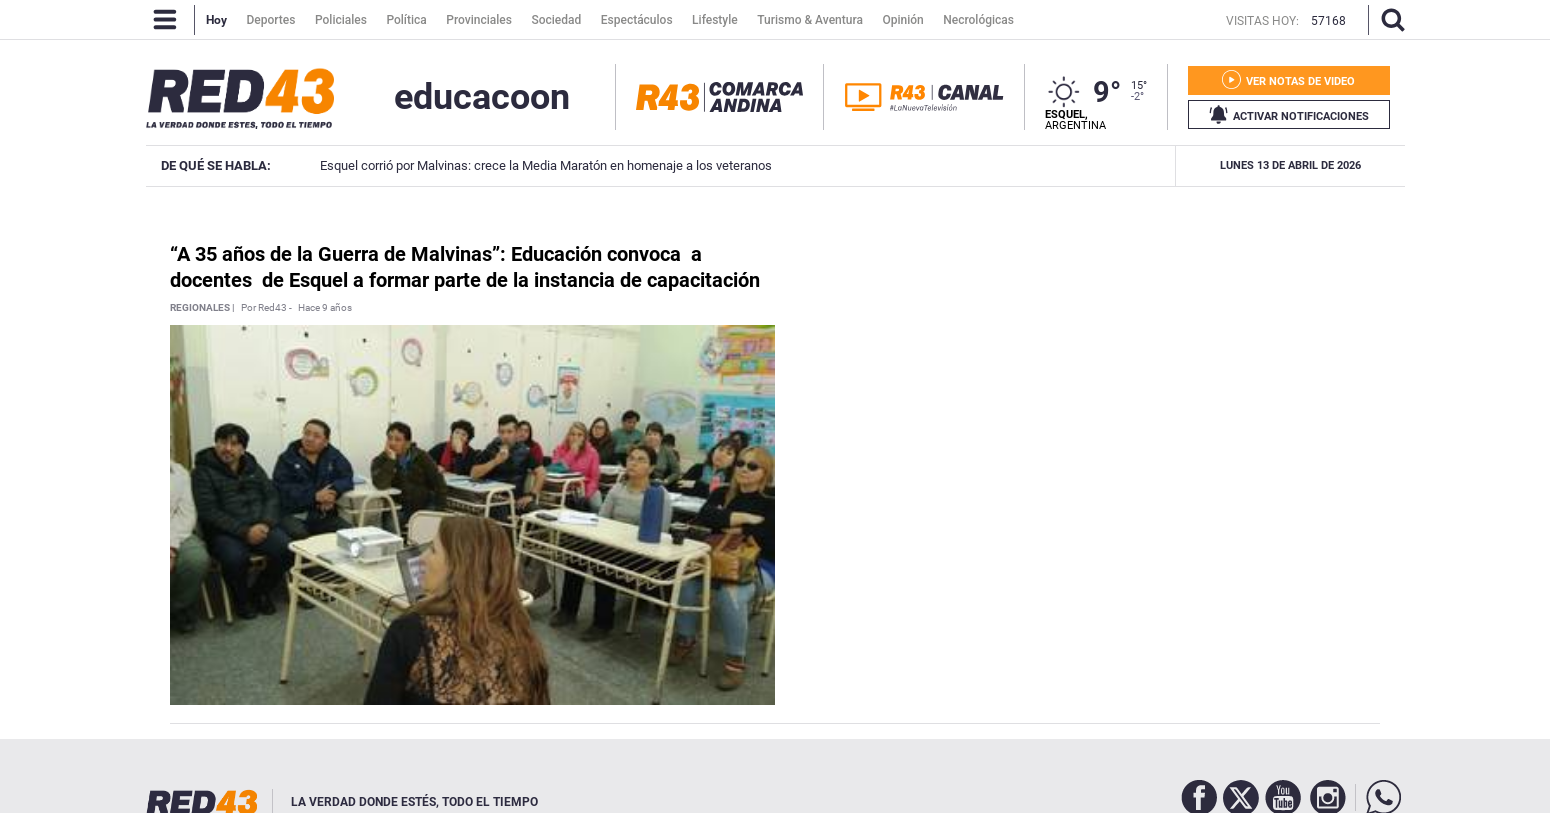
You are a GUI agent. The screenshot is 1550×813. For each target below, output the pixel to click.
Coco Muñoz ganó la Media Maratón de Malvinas (1143, 165)
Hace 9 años (325, 308)
